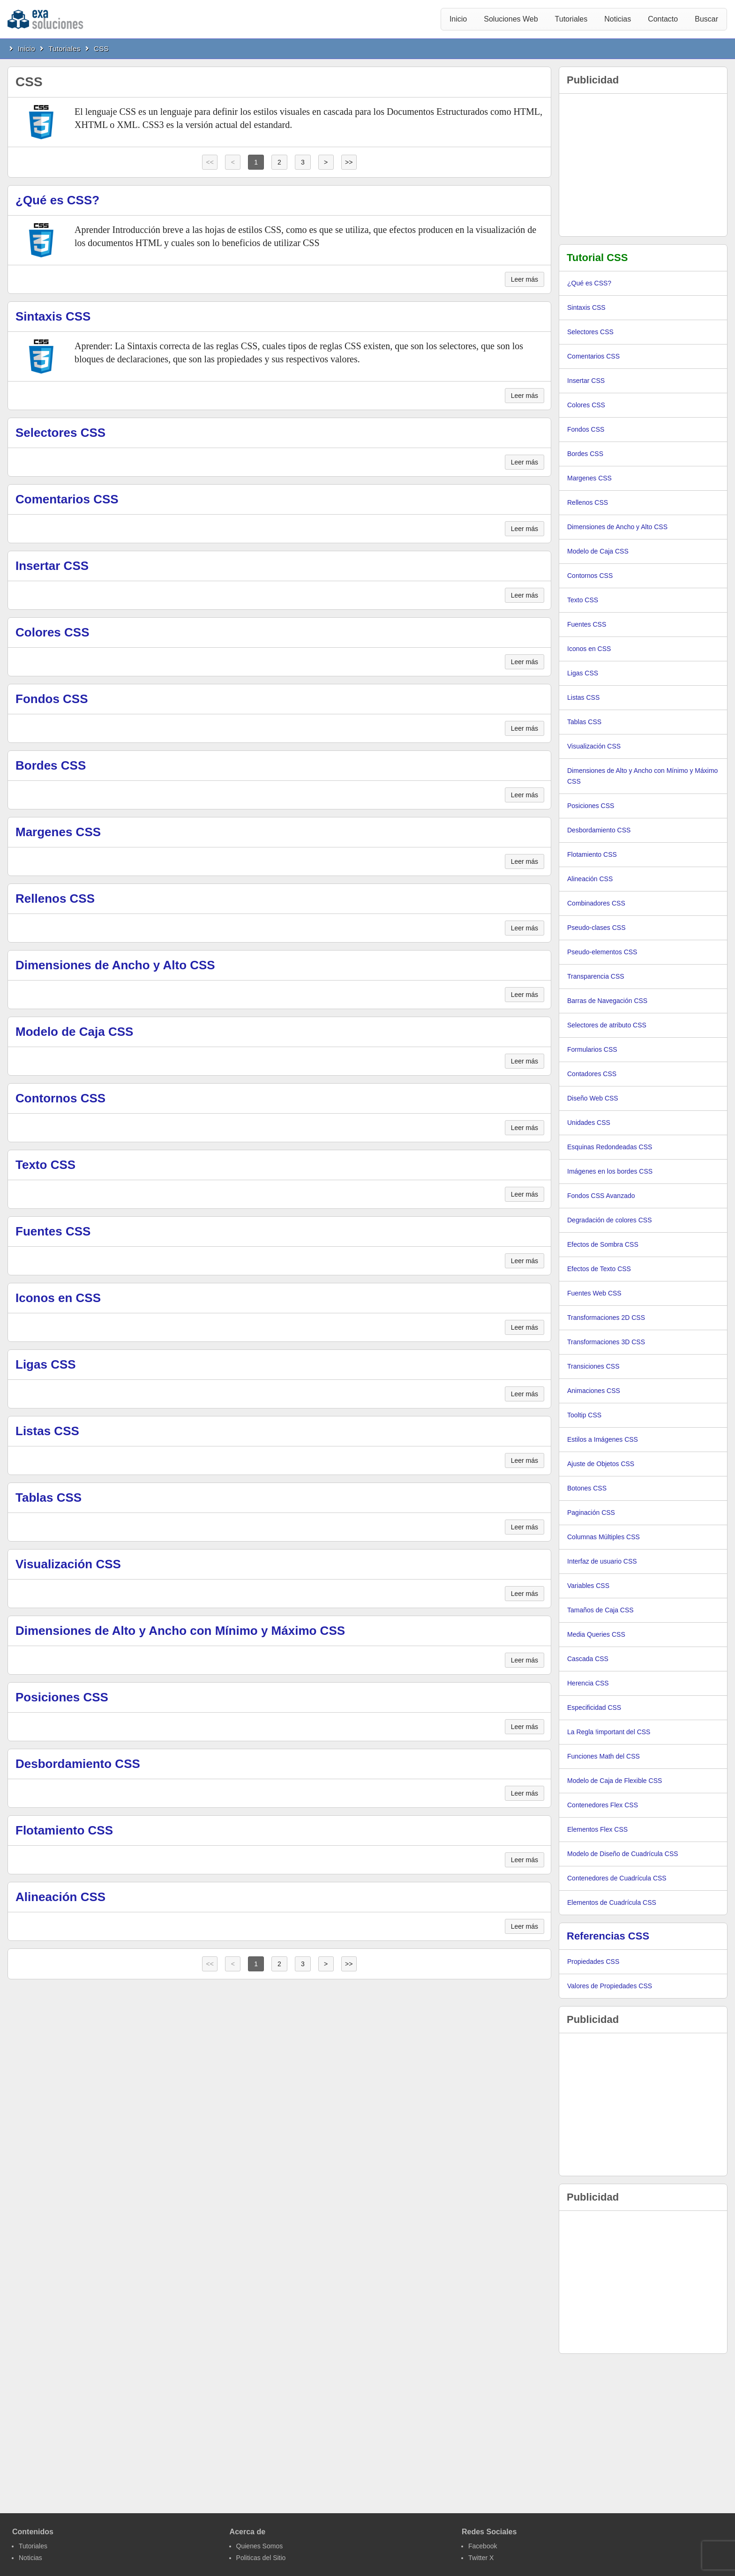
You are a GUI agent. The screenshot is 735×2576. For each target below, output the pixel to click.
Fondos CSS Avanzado (601, 1195)
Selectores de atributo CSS (606, 1025)
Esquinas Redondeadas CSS (609, 1147)
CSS (101, 48)
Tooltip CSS (584, 1415)
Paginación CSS (591, 1512)
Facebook (482, 2546)
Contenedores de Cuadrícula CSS (617, 1878)
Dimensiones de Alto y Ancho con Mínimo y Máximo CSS (180, 1631)
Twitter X (481, 2557)
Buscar (706, 19)
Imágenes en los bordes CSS (609, 1171)
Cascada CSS (587, 1658)
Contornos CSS (60, 1098)
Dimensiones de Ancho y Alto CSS (115, 965)
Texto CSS (45, 1165)
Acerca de (248, 2532)
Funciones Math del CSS (603, 1756)
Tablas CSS (48, 1497)
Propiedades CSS (593, 1961)
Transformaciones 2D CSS (606, 1317)
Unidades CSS (588, 1122)
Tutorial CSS (597, 257)
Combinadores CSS (596, 903)
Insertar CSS (52, 566)
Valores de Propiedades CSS (609, 1986)
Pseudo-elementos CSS (602, 952)
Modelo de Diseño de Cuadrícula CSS (622, 1853)
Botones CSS (587, 1488)
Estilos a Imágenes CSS (602, 1439)
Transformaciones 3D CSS (606, 1342)
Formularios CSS (592, 1049)
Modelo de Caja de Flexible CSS (614, 1780)
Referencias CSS (608, 1936)
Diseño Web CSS (592, 1098)
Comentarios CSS (67, 499)
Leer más (524, 279)
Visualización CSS (68, 1564)
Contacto (663, 19)
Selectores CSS (60, 433)
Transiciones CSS (593, 1366)
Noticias (617, 19)
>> (348, 162)
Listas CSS (47, 1431)
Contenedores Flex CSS (602, 1805)
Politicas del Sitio (261, 2557)
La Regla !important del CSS (608, 1732)
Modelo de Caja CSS (74, 1032)
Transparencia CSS (595, 976)
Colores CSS (52, 632)
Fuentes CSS (52, 1231)
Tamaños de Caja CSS (600, 1610)
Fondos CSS (51, 699)
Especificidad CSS (594, 1707)
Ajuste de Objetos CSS (600, 1464)
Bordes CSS (50, 765)
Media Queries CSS (596, 1634)
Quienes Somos (259, 2546)
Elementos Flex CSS (597, 1829)
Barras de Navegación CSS (607, 1000)
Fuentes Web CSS (594, 1293)
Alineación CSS (60, 1897)
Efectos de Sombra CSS (602, 1244)
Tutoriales (571, 19)
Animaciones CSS (593, 1390)
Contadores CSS (591, 1074)
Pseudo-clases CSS (596, 927)
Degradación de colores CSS (609, 1220)
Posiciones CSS (61, 1697)
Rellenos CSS (55, 898)
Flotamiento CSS (64, 1830)
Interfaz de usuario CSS (602, 1561)
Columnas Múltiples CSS (603, 1537)
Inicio (458, 19)
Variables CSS (588, 1585)
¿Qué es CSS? (57, 200)
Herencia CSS (588, 1683)
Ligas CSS (45, 1364)
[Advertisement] (643, 165)
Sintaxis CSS (52, 316)
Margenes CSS (58, 832)
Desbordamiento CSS (77, 1764)
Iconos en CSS (58, 1298)
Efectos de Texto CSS (599, 1269)
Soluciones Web (511, 19)
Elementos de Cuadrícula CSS (611, 1902)
